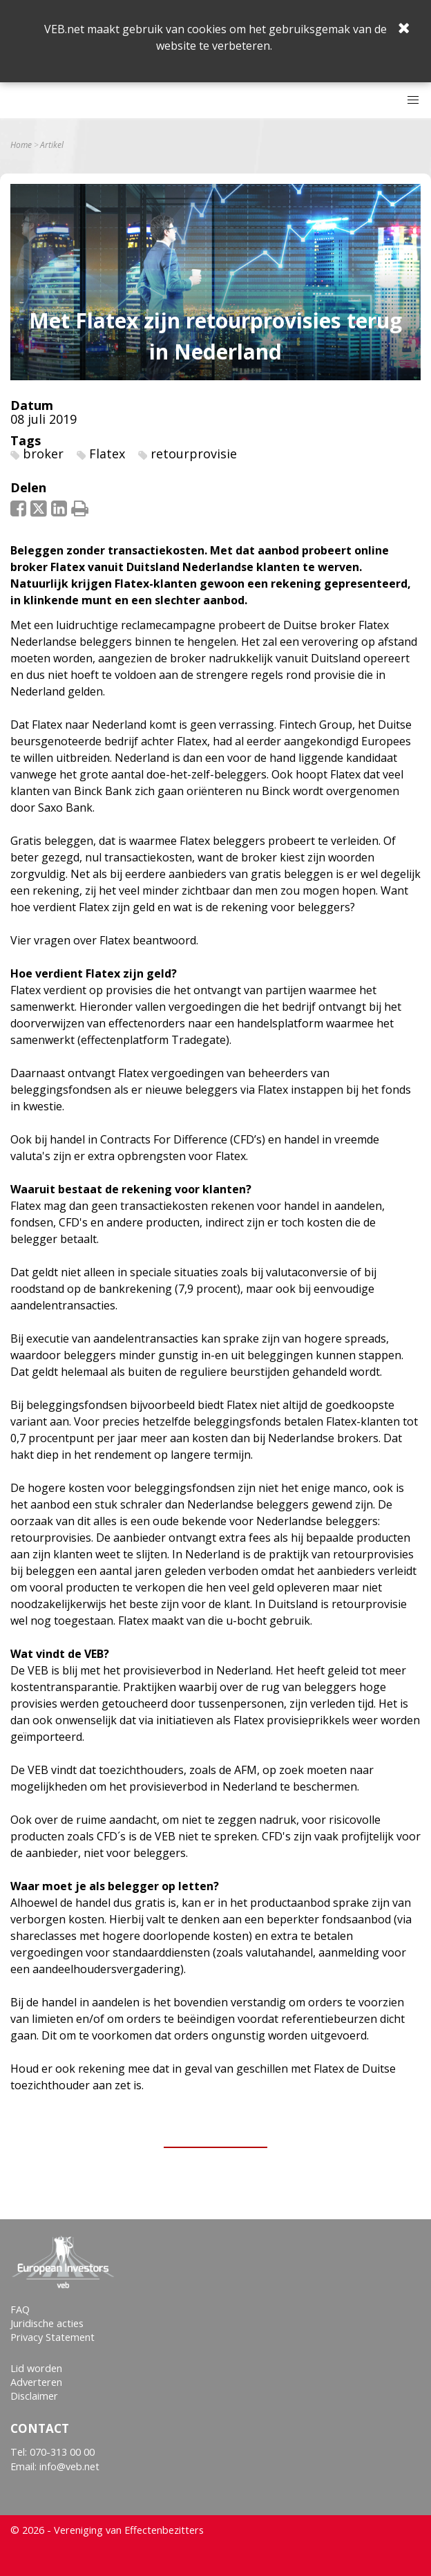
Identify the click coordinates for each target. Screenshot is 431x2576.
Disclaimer (34, 2395)
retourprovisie (194, 453)
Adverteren (36, 2382)
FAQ (20, 2309)
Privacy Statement (52, 2337)
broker (43, 453)
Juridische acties (47, 2323)
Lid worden (36, 2368)
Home (21, 145)
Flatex (107, 453)
